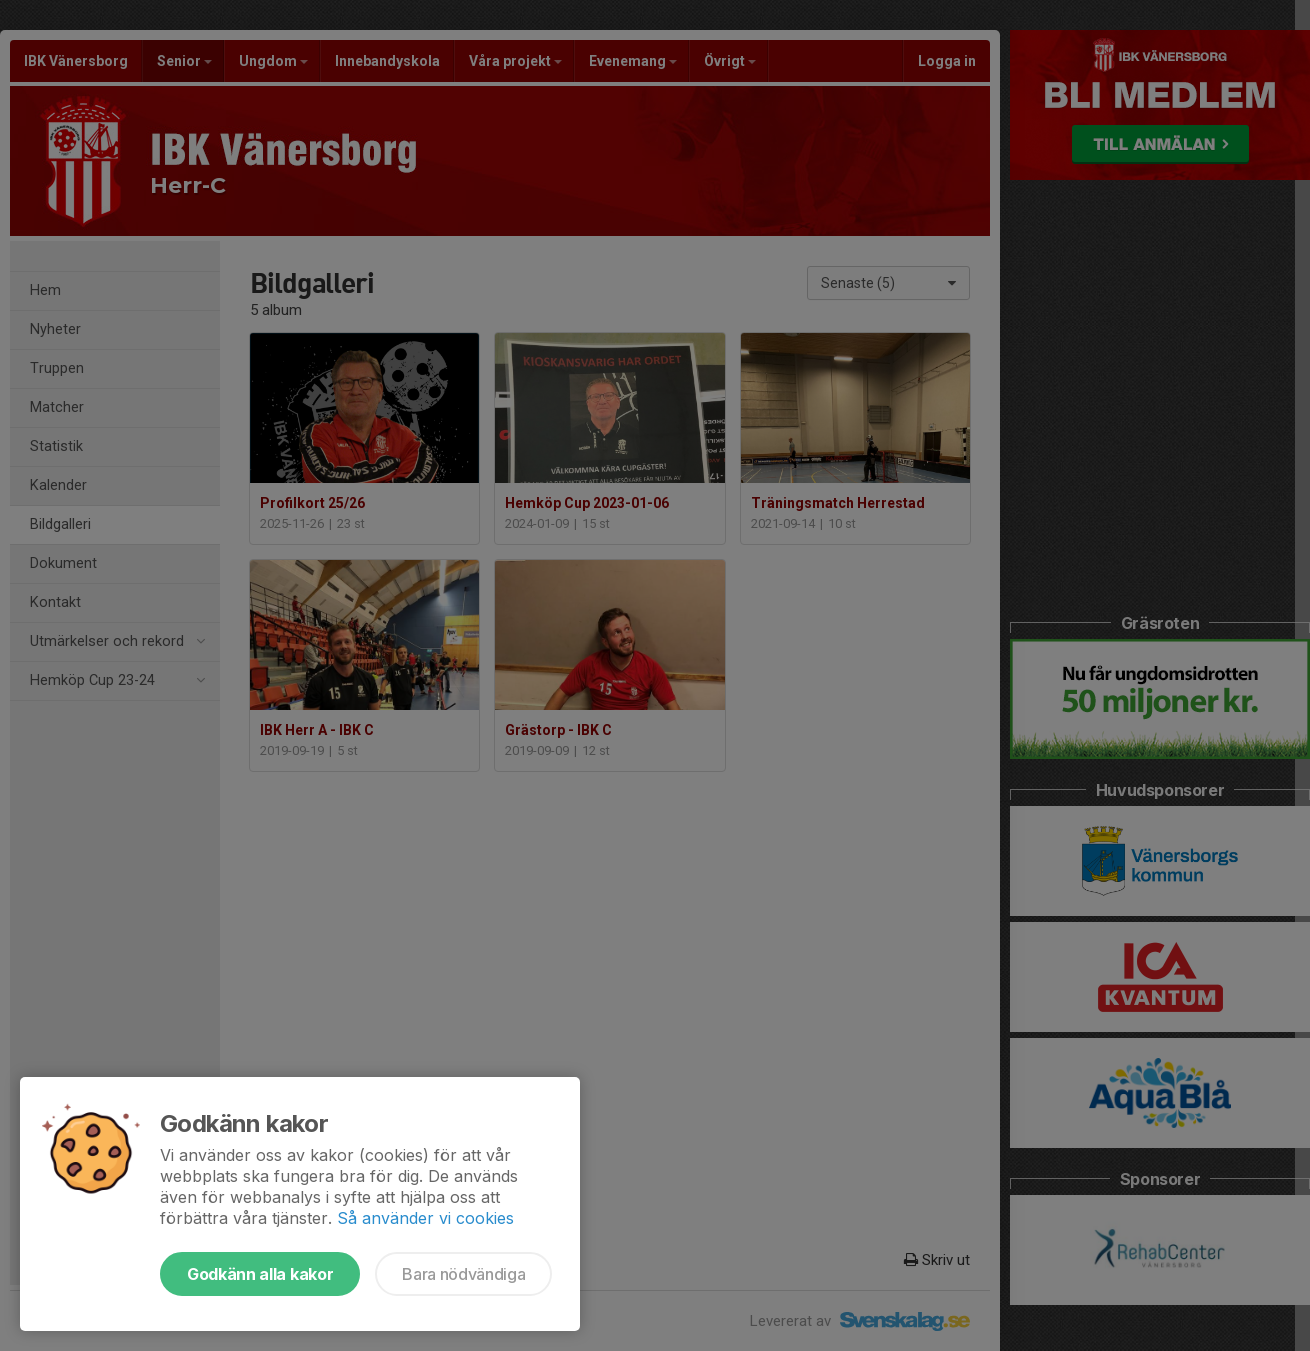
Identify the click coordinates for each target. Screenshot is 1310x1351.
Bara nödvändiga (463, 1274)
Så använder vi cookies (425, 1218)
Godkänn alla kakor (260, 1274)
